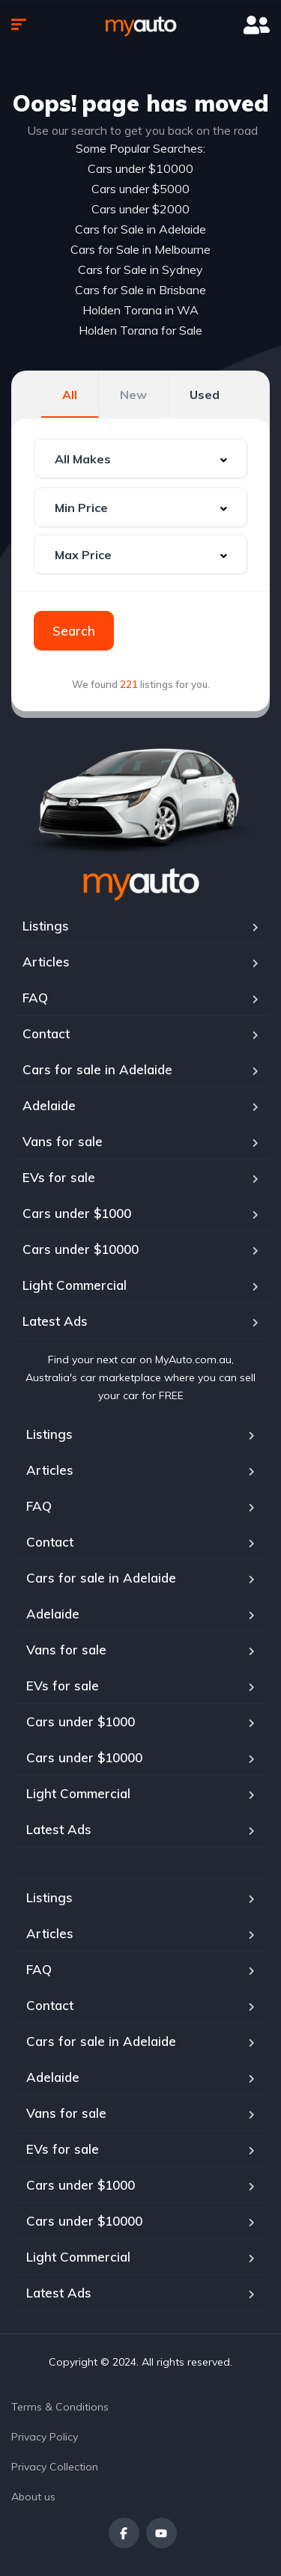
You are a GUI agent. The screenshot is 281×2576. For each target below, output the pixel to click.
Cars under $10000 (140, 168)
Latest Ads (55, 1321)
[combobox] (140, 458)
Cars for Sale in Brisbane (140, 289)
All (69, 394)
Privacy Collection (54, 2466)
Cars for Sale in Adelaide (140, 229)
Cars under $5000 (140, 188)
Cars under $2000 (140, 208)
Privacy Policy (44, 2436)
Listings (45, 926)
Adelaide (49, 1105)
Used (205, 394)
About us (33, 2496)
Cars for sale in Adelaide (97, 1069)
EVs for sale (58, 1177)
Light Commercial (74, 1285)
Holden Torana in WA (140, 309)
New (133, 394)
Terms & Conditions (60, 2407)
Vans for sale (62, 1141)
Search (73, 631)
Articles (46, 961)
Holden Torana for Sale (140, 330)
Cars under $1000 (76, 1213)
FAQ (35, 997)
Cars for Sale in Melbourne (140, 249)
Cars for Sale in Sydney (140, 269)
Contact (46, 1033)
